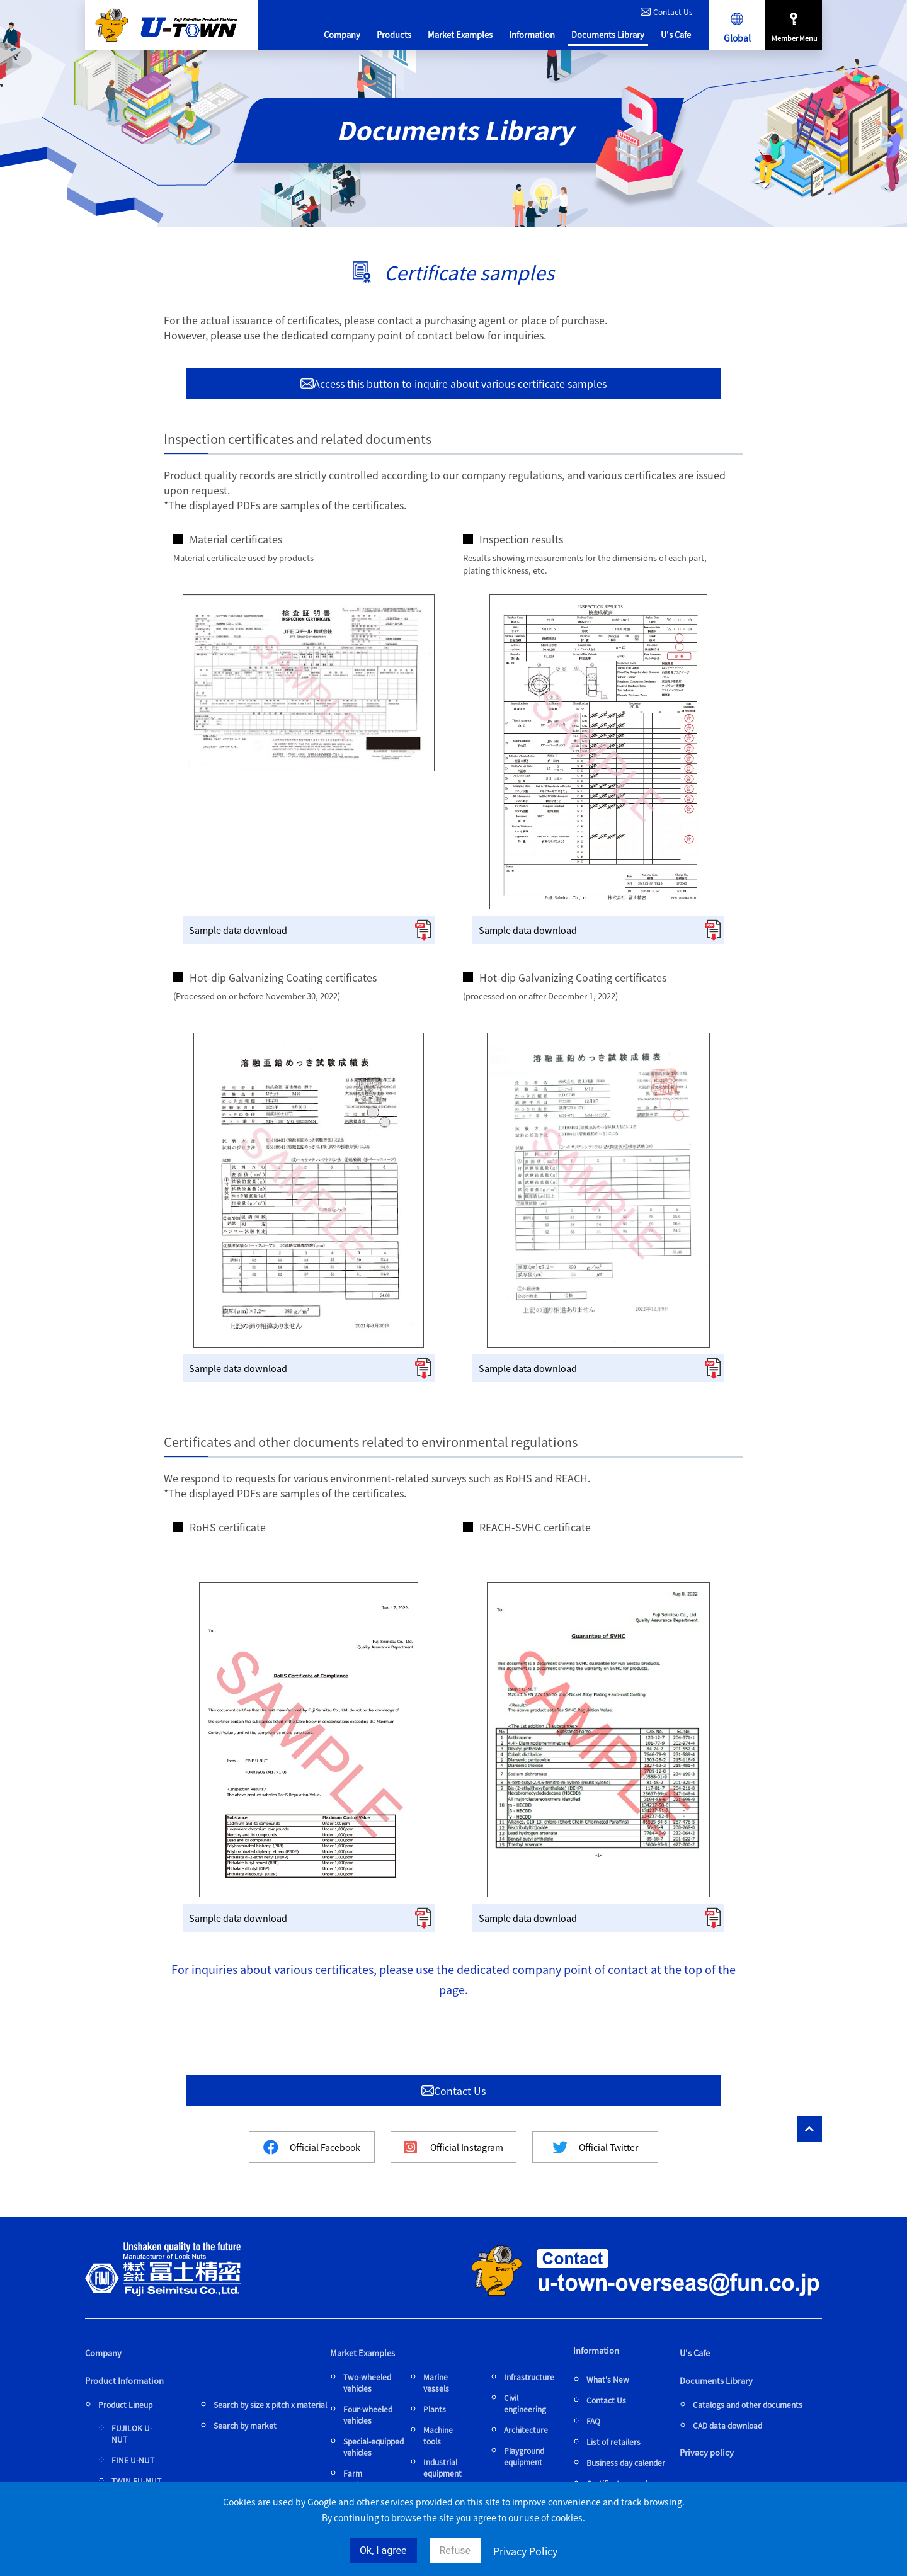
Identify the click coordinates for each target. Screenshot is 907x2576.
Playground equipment (524, 2456)
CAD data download (727, 2425)
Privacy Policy (525, 2550)
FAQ (593, 2420)
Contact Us (667, 11)
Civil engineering (525, 2403)
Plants (434, 2408)
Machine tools (438, 2435)
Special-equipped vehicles (373, 2447)
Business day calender (625, 2462)
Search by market (245, 2425)
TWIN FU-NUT (136, 2480)
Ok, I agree (383, 2550)
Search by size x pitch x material (270, 2404)
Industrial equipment (442, 2467)
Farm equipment (362, 2479)
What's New (607, 2379)
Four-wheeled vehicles (367, 2414)
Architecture (526, 2429)
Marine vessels (436, 2382)
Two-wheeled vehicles (367, 2382)
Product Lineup (125, 2404)
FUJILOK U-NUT (131, 2433)
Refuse (455, 2550)
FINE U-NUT (132, 2459)
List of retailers (613, 2441)
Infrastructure (529, 2376)
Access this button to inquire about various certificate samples (453, 383)
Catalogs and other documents (747, 2404)
